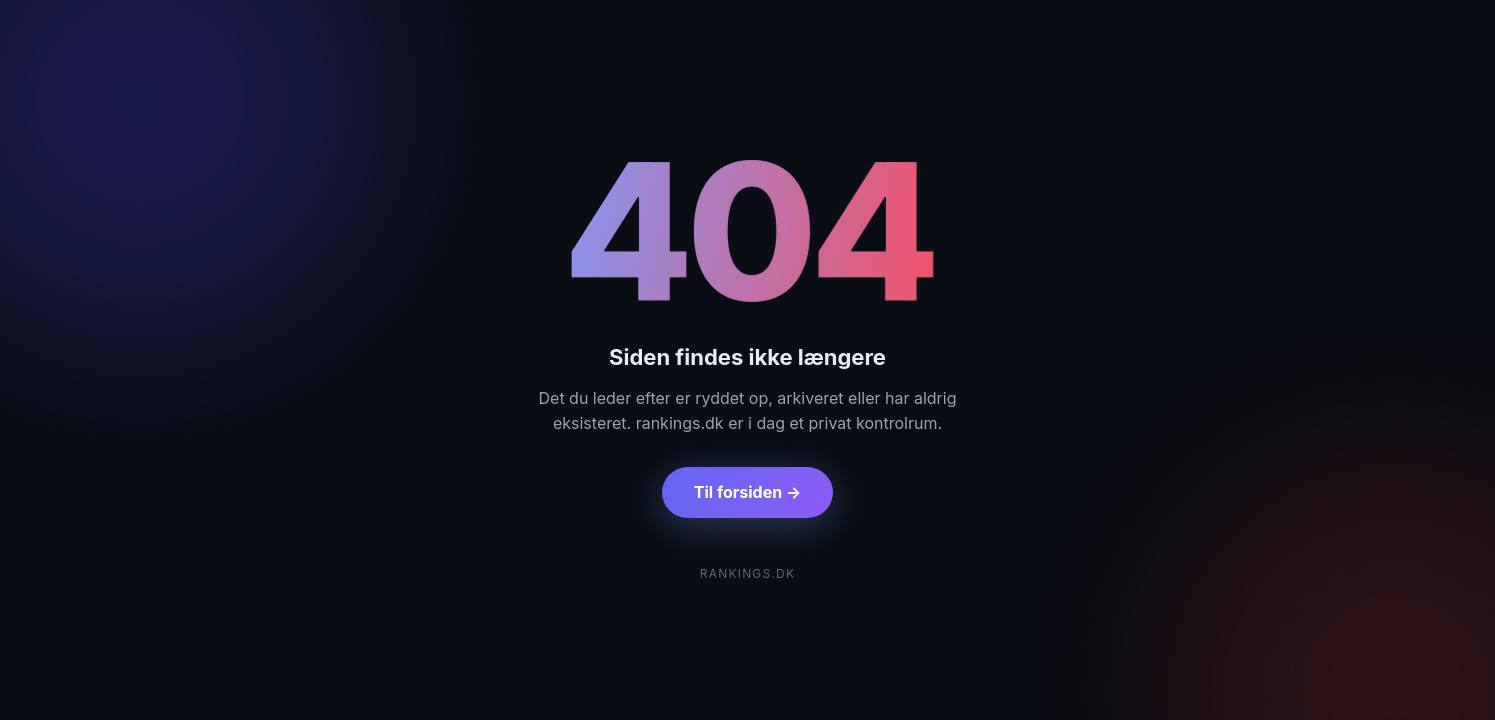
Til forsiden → (747, 492)
